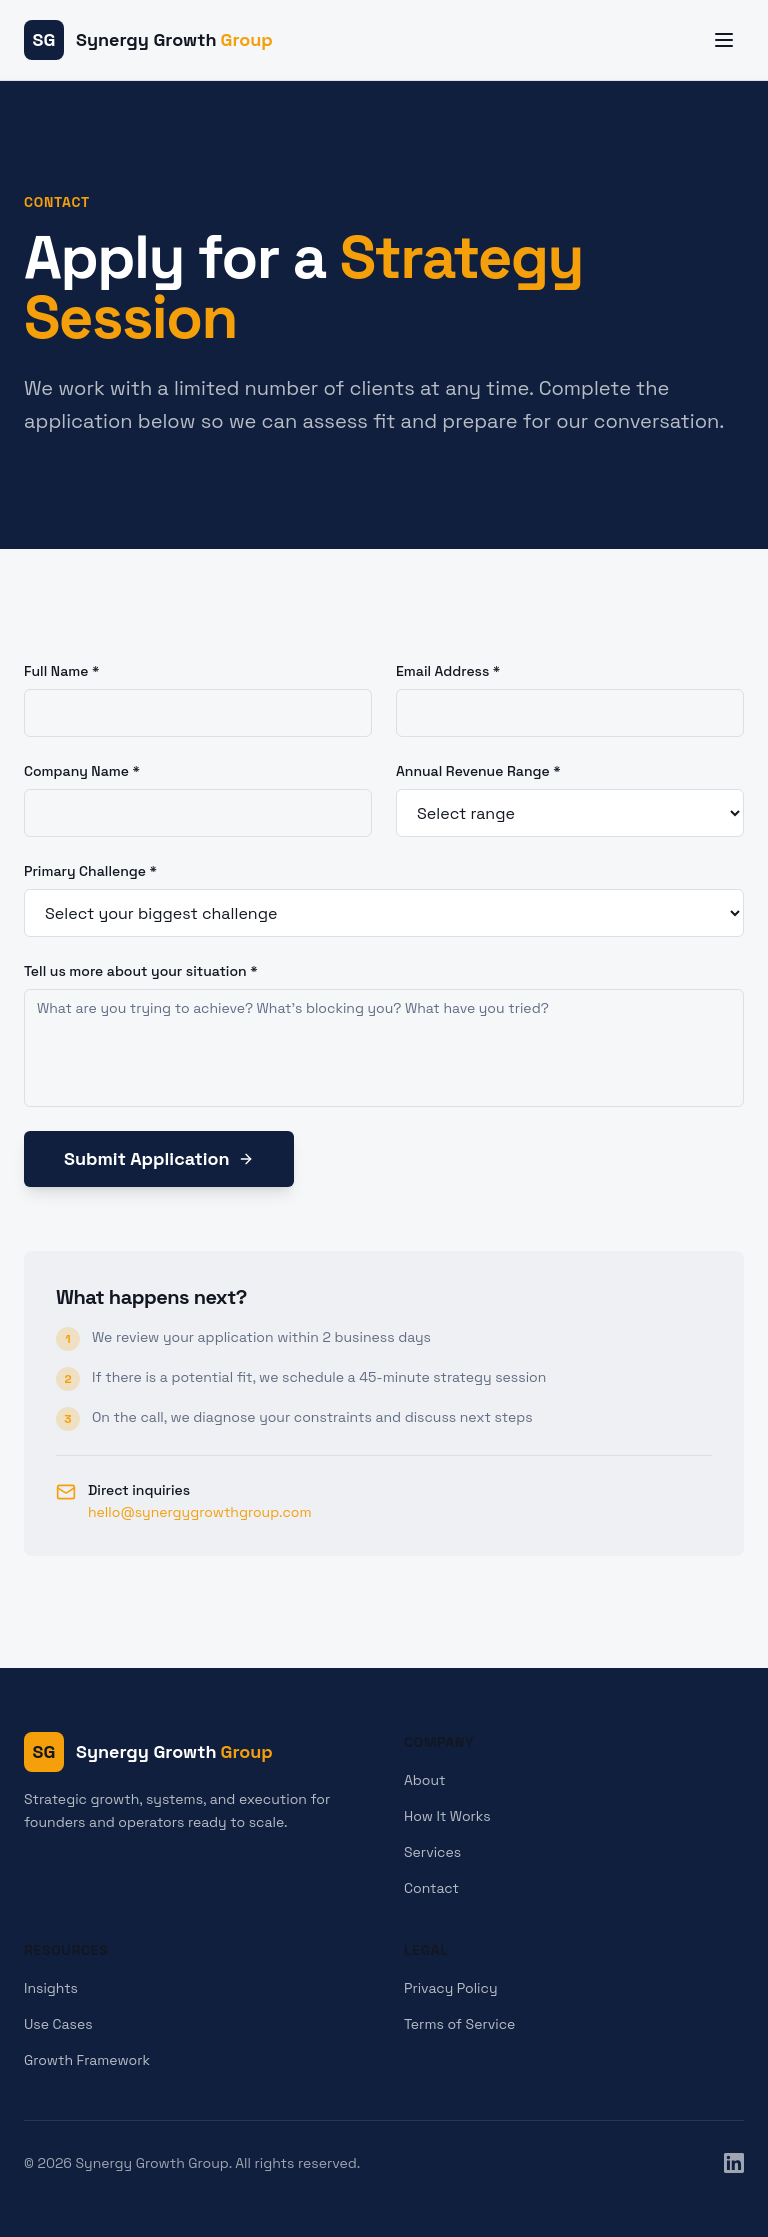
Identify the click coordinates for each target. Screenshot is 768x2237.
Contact (431, 1888)
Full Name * (61, 671)
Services (432, 1852)
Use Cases (58, 2024)
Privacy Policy (451, 1988)
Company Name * (82, 771)
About (425, 1780)
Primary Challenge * (90, 871)
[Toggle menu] (724, 40)
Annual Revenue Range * (478, 771)
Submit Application (159, 1158)
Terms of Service (459, 2024)
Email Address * (448, 671)
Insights (51, 1988)
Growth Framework (87, 2060)
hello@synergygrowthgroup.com (200, 1512)
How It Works (447, 1816)
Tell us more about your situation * (141, 971)
